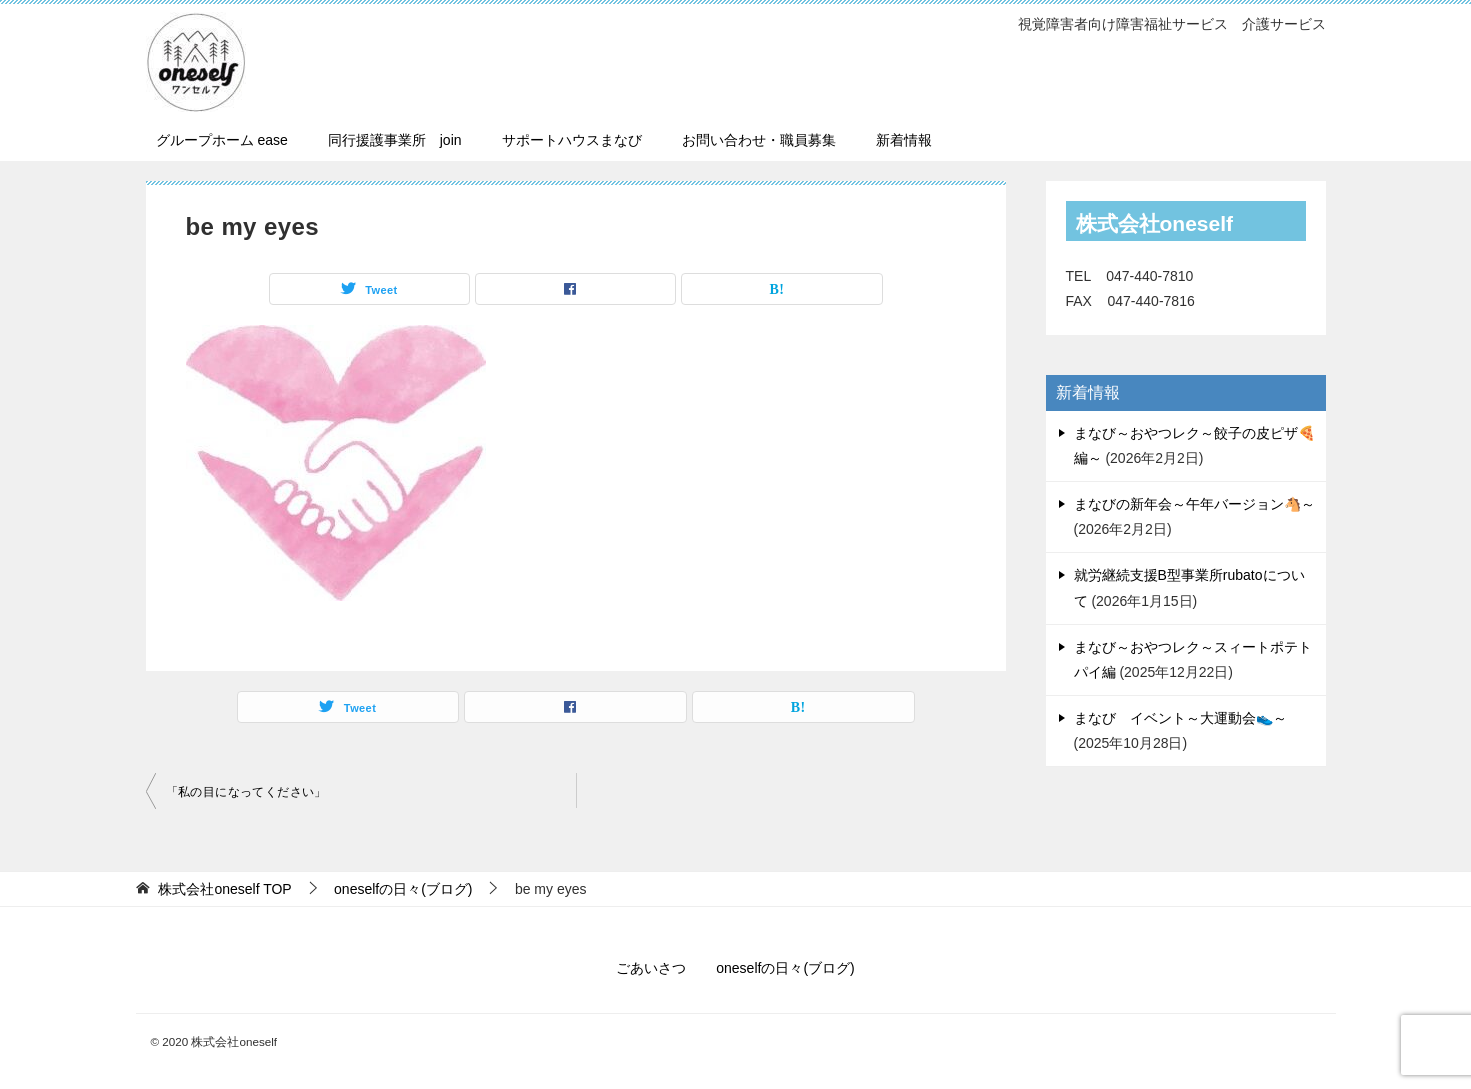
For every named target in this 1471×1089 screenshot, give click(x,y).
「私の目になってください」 (246, 792)
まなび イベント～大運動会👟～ (1180, 718)
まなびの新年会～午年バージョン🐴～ (1194, 504)
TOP (224, 889)
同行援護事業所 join (395, 140)
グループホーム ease (222, 140)
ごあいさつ (651, 968)
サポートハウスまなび (572, 140)
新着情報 (904, 140)
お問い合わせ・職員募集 (759, 140)
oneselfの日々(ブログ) (785, 968)
